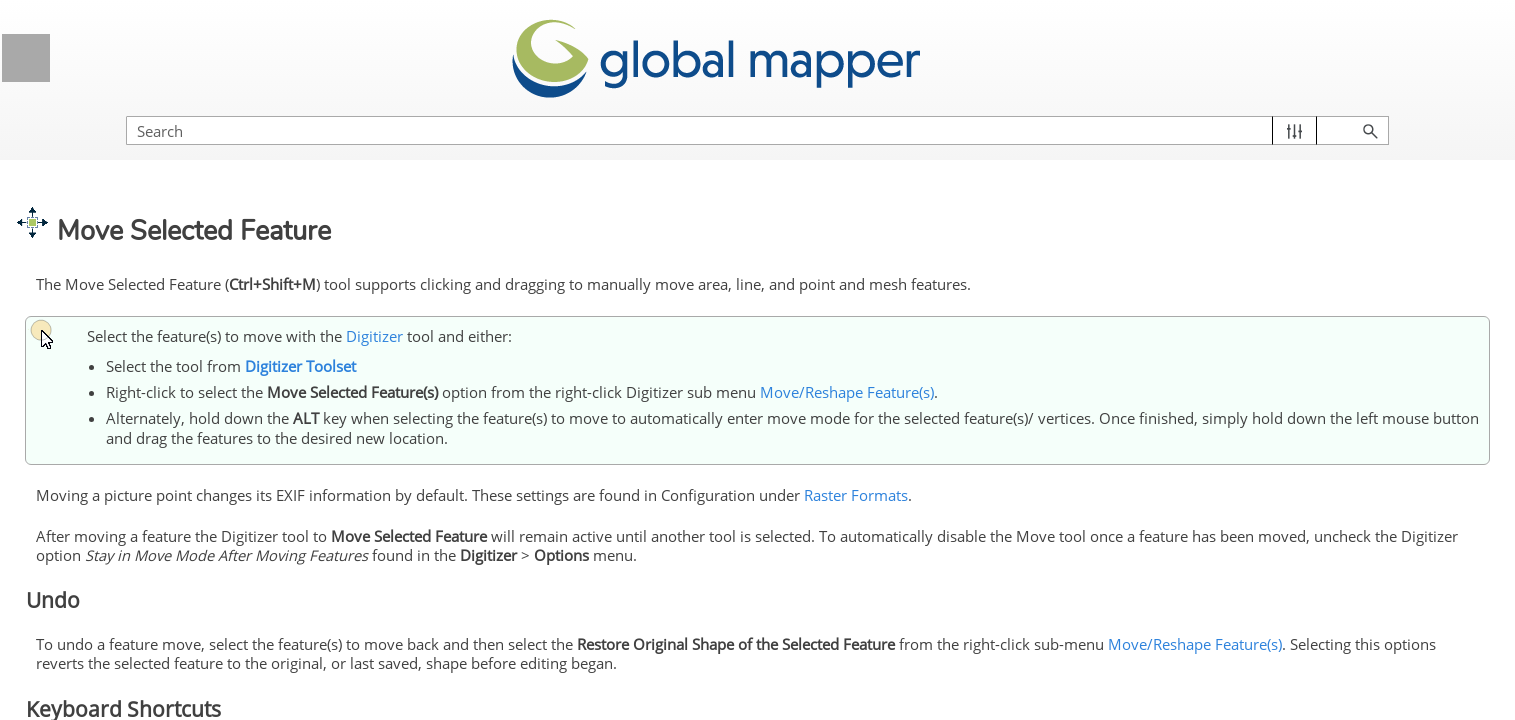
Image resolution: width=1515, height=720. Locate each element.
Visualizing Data (178, 201)
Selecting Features (127, 382)
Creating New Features (185, 457)
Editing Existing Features (185, 555)
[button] (1405, 110)
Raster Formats (1192, 467)
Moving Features (150, 666)
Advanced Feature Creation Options (185, 506)
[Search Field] (1300, 110)
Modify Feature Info (192, 592)
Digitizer (178, 301)
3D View (178, 251)
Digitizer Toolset (185, 345)
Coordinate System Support (178, 152)
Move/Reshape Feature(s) (192, 629)
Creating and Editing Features (163, 419)
